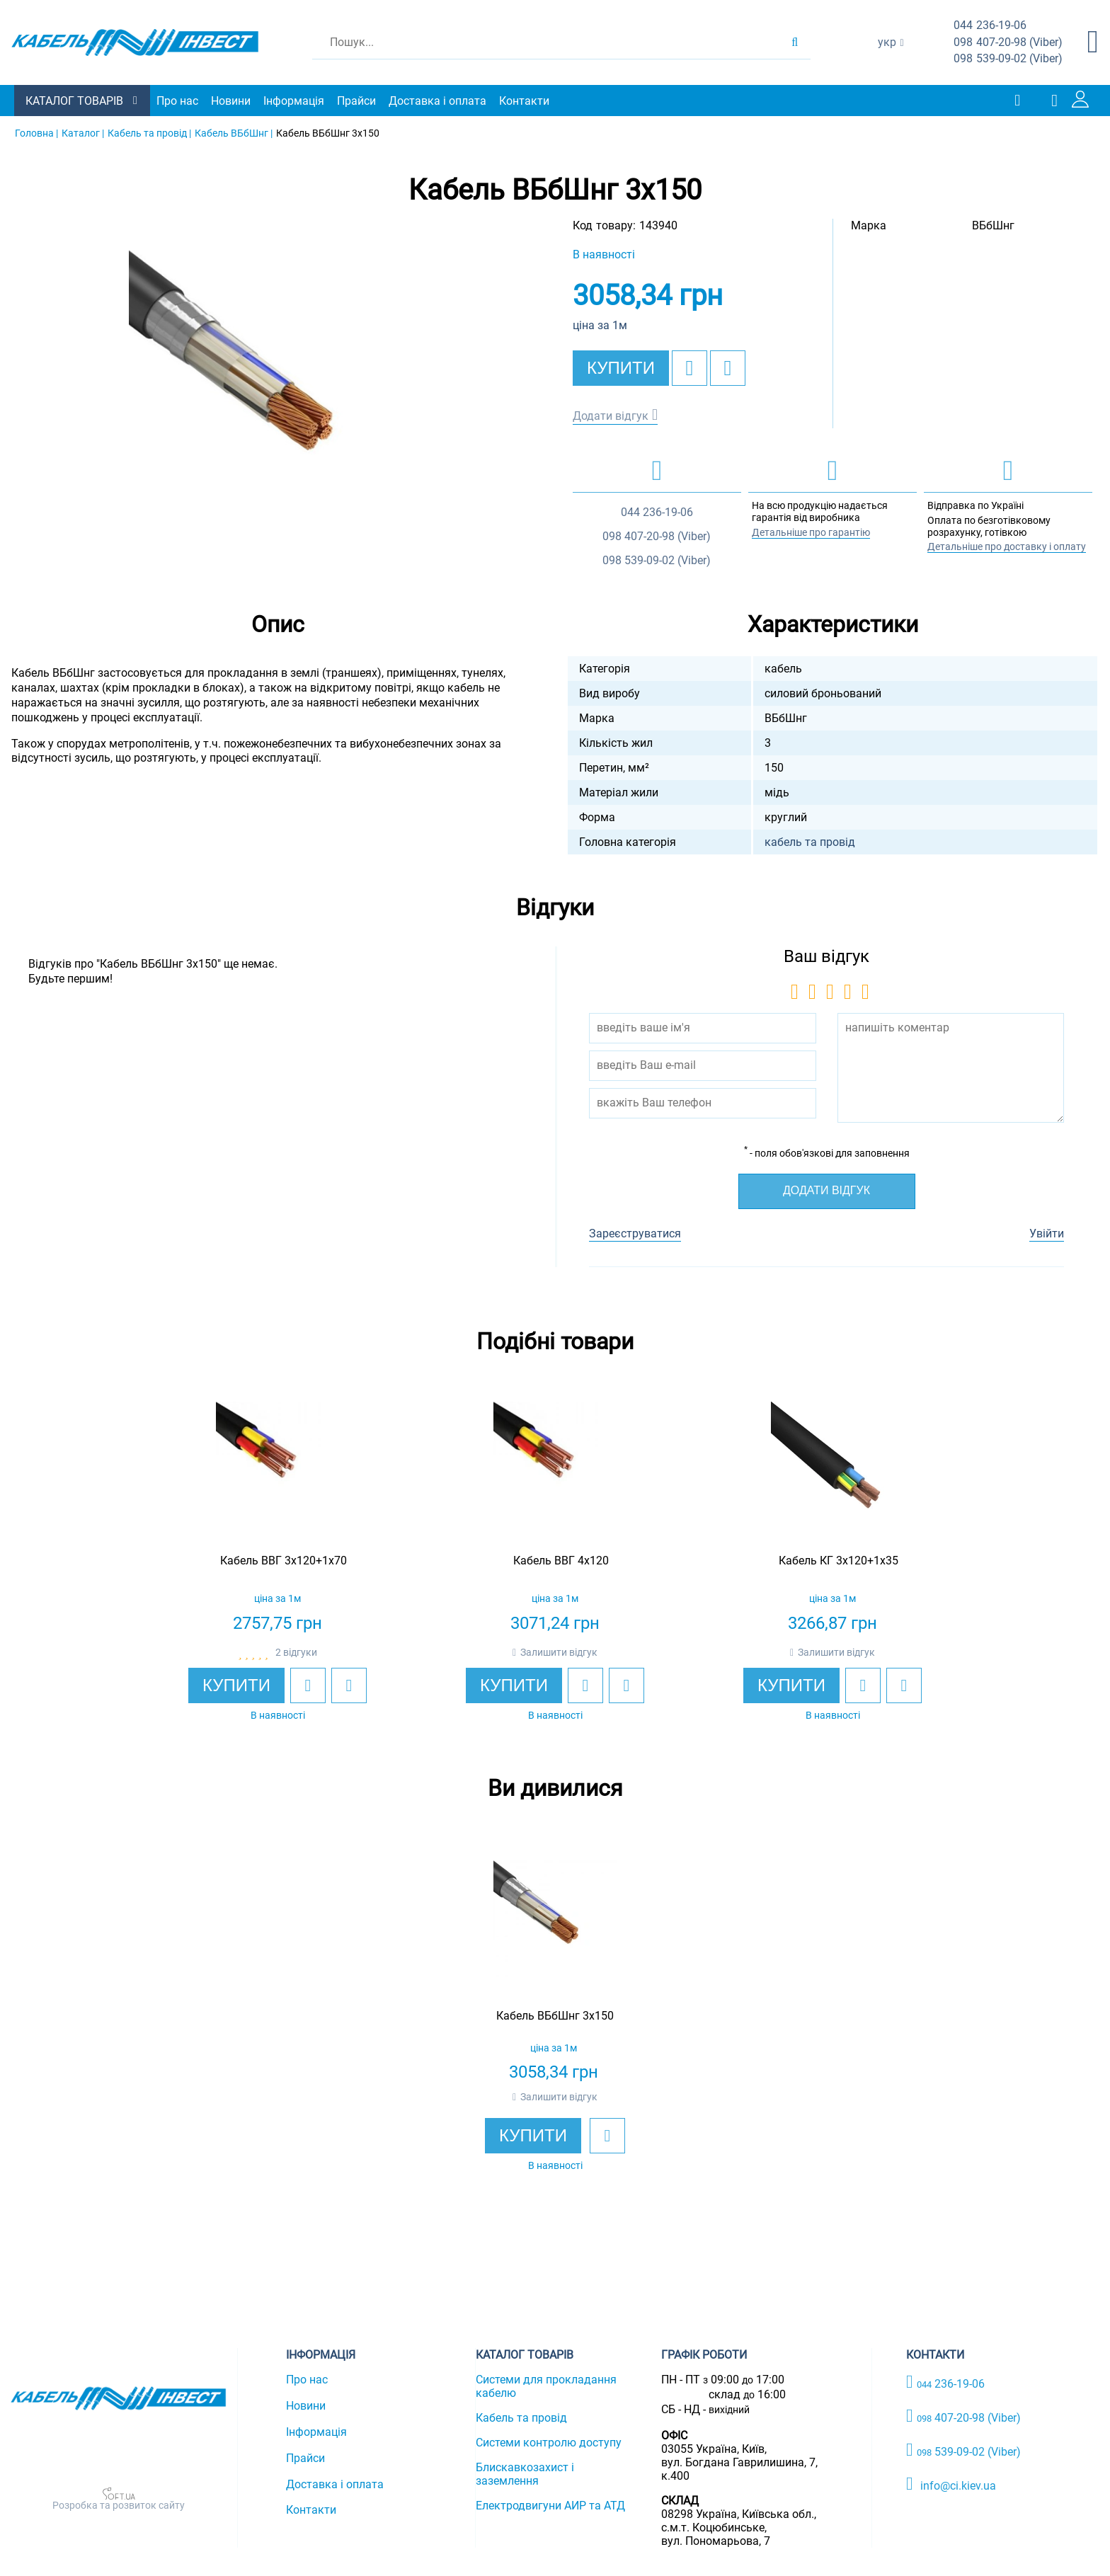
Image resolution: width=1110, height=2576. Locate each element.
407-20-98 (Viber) (1008, 42)
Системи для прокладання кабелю (546, 2386)
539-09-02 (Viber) (1008, 59)
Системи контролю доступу (549, 2442)
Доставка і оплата (437, 101)
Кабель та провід (521, 2418)
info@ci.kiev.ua (951, 2484)
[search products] (795, 42)
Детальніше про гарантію (811, 532)
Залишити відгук (558, 1652)
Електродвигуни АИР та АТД (550, 2505)
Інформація (293, 101)
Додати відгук (610, 416)
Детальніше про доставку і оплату (1006, 546)
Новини (231, 101)
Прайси (356, 101)
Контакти (524, 101)
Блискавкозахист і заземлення (525, 2474)
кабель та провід (810, 842)
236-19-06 (990, 25)
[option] (277, 398)
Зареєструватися (635, 1233)
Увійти (1046, 1233)
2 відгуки (296, 1652)
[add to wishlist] (689, 368)
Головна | (36, 133)
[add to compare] (727, 368)
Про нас (177, 101)
